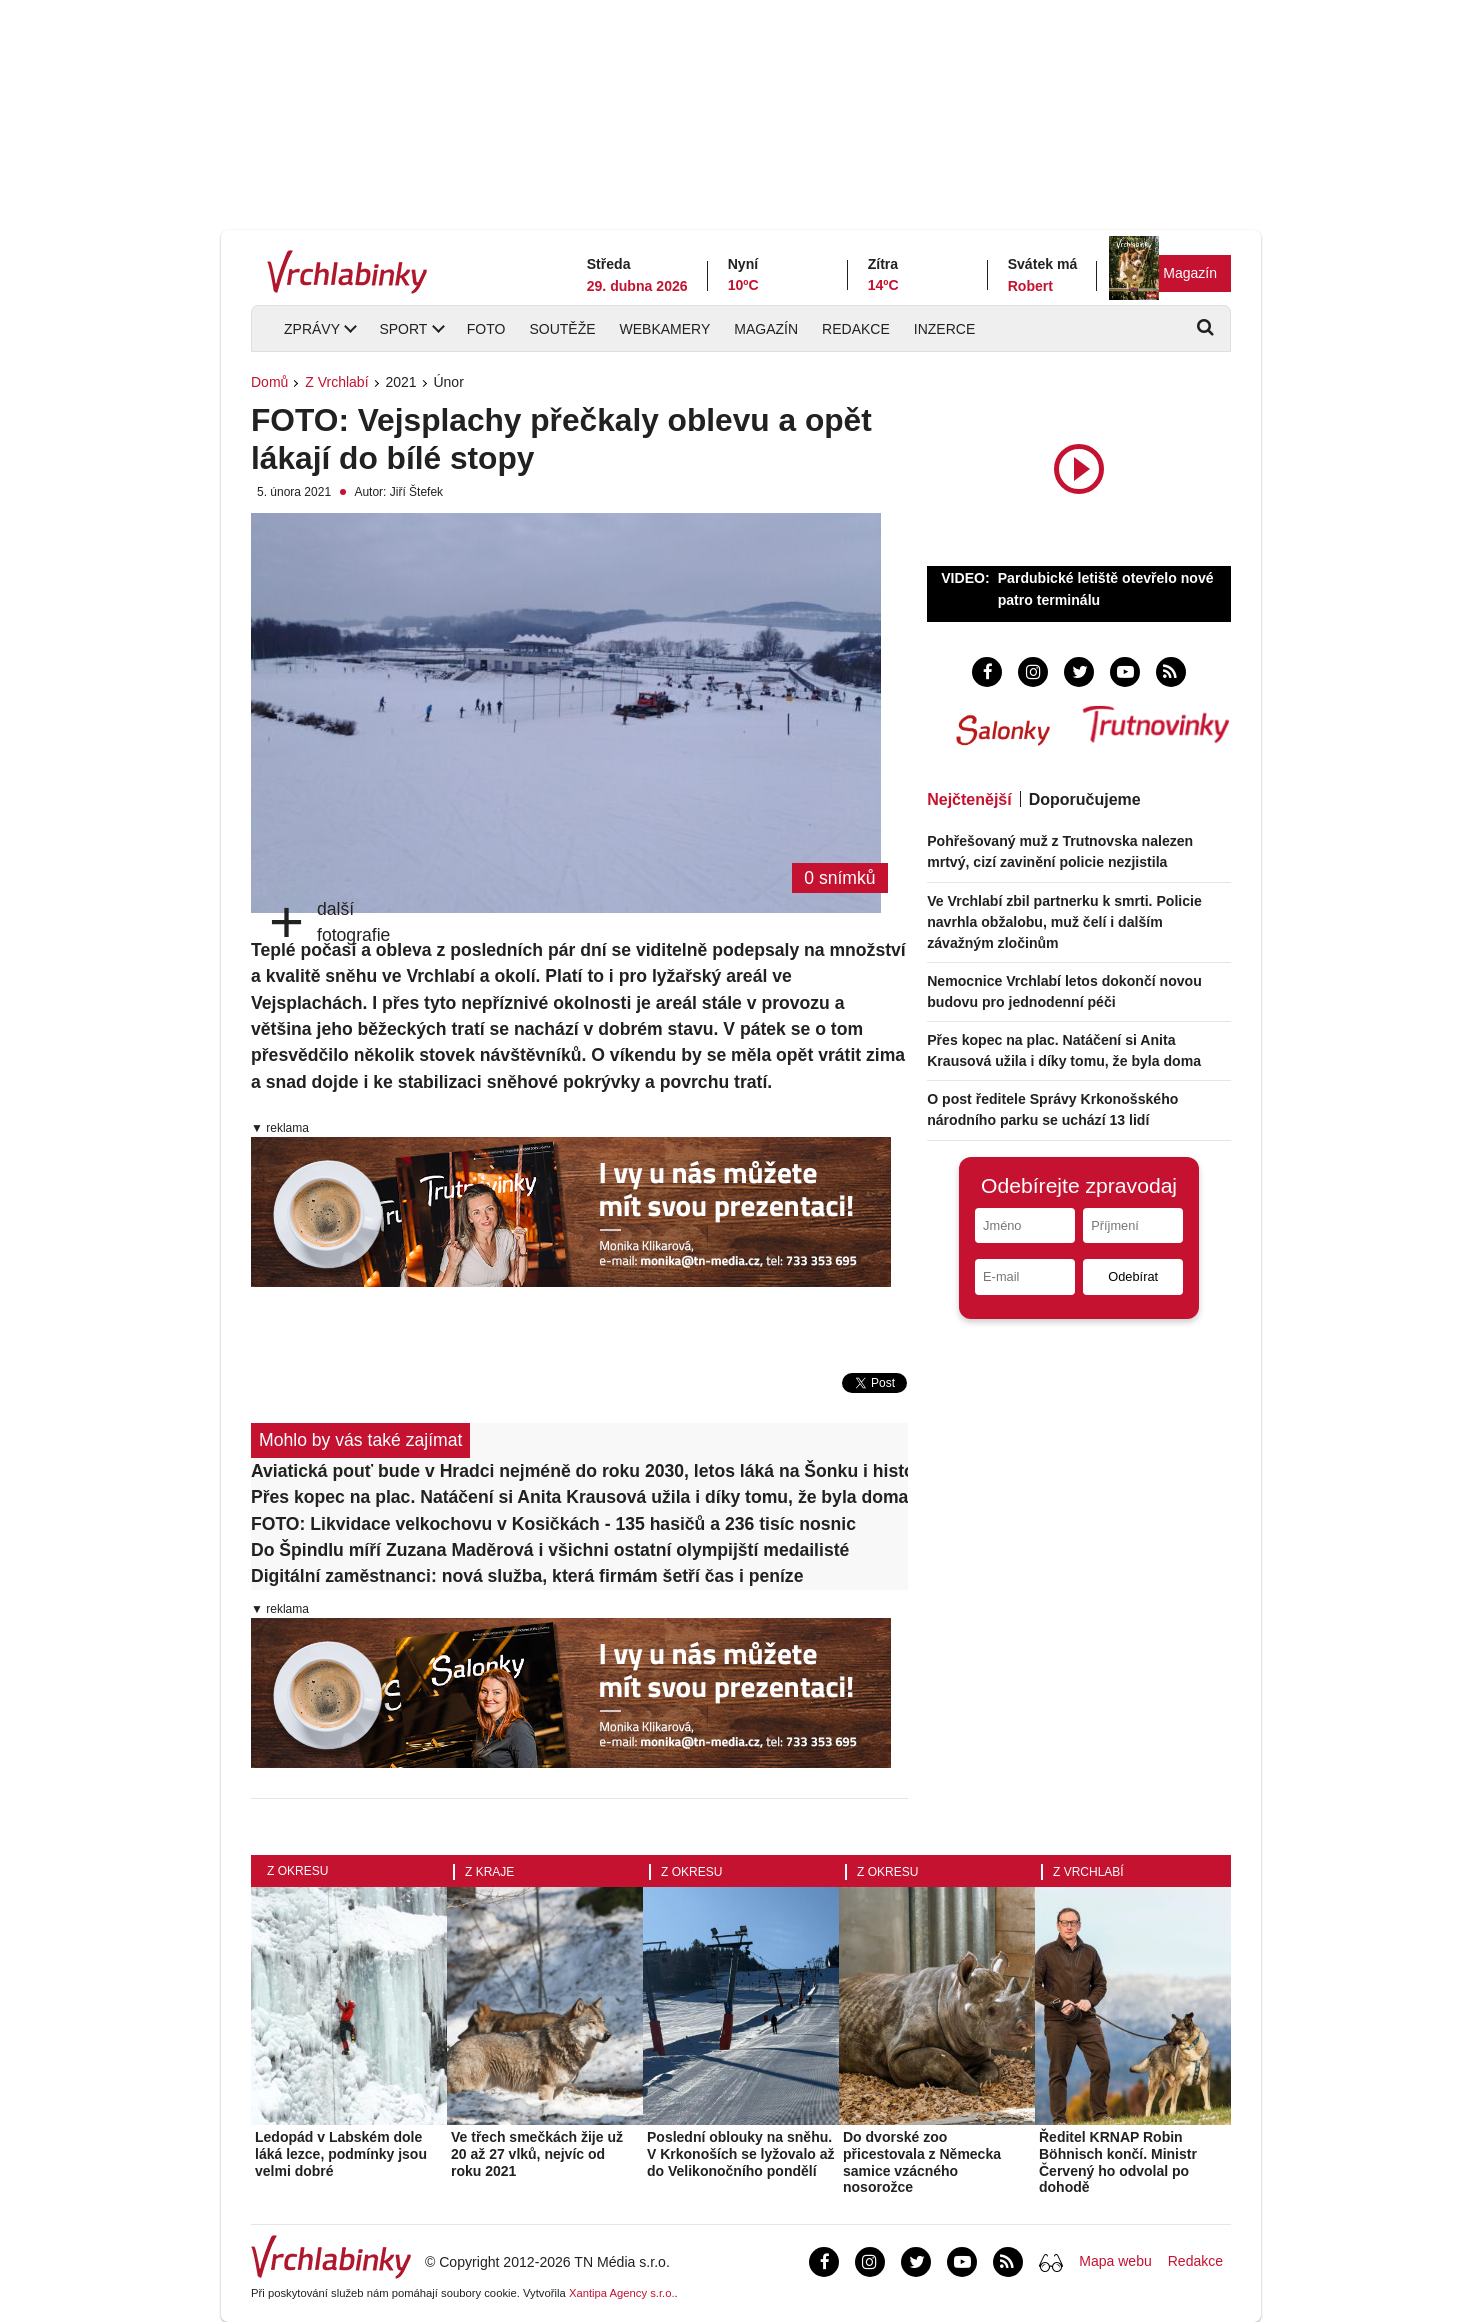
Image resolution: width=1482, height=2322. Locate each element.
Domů (269, 382)
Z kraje (489, 1872)
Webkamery (665, 329)
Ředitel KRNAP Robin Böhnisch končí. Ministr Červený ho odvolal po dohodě (1118, 2162)
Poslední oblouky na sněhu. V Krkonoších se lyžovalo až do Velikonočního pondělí (741, 2154)
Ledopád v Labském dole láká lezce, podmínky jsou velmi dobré (341, 2154)
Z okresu (297, 1871)
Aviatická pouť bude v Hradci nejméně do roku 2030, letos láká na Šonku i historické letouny (579, 1471)
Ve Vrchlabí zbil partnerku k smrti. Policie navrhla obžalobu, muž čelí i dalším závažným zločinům (1064, 922)
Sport (403, 329)
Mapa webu (1115, 2261)
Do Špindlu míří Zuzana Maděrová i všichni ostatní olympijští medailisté (550, 1550)
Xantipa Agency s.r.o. (622, 2293)
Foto (486, 329)
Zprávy (312, 329)
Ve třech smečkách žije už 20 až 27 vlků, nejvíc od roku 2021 (537, 2154)
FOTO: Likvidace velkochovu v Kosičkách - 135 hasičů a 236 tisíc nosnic (553, 1524)
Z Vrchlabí (336, 382)
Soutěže (562, 329)
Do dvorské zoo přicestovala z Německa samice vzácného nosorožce (922, 2162)
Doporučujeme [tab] (1085, 799)
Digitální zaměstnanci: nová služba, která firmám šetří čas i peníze (527, 1576)
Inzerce (944, 329)
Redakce (856, 329)
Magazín (1190, 273)
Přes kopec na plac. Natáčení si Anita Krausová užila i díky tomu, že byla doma (579, 1497)
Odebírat (1133, 1276)
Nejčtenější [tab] (969, 799)
